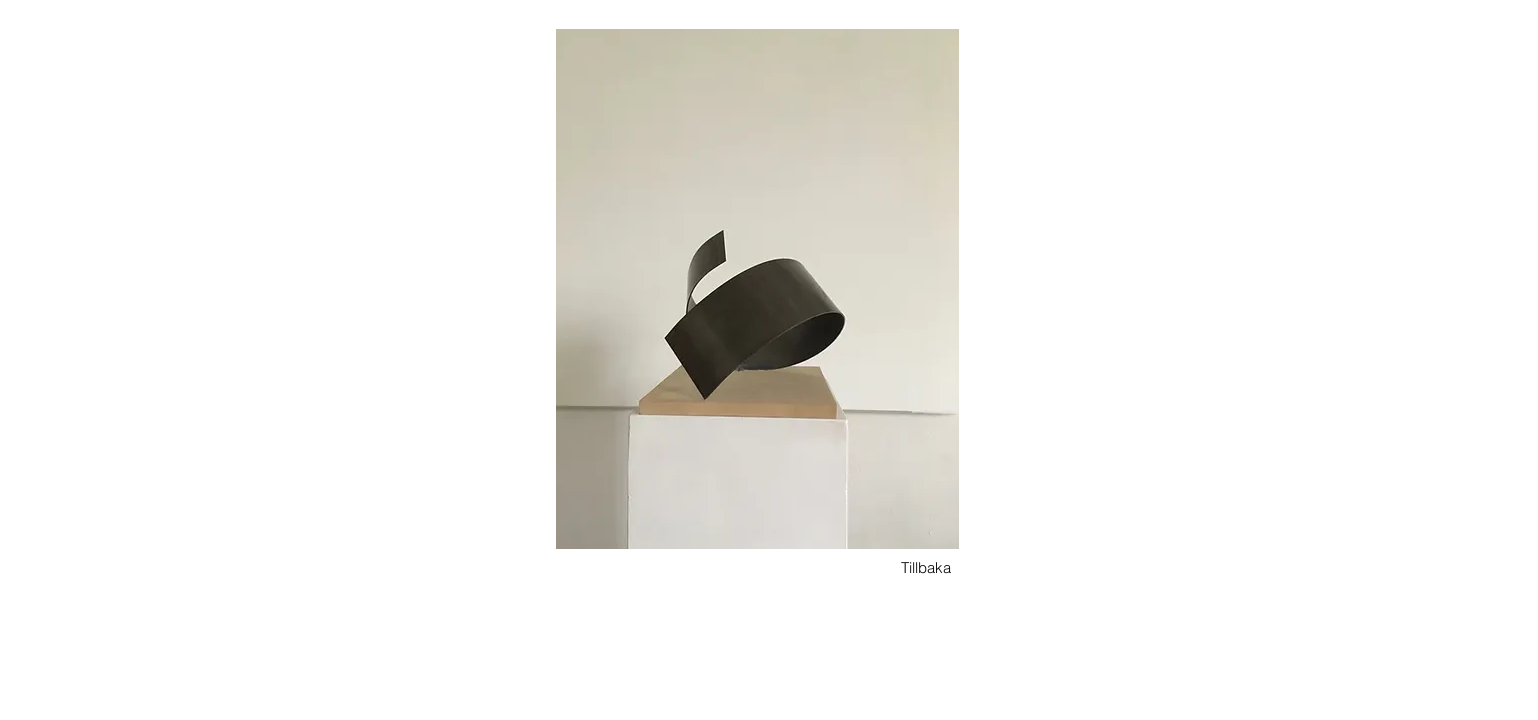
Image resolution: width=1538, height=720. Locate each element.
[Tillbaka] (926, 567)
